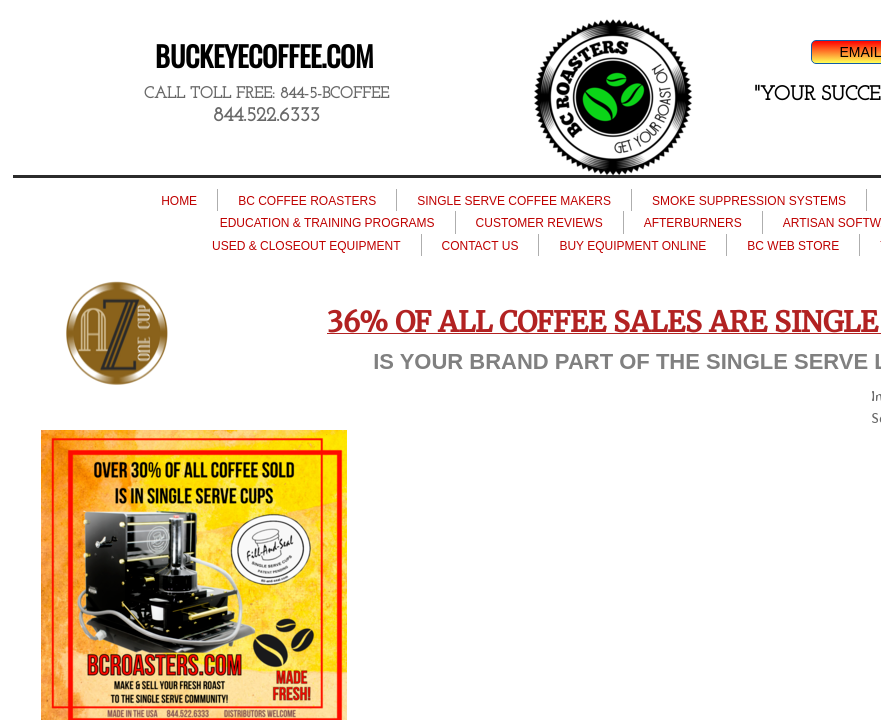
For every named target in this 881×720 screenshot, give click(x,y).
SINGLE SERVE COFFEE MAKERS (514, 201)
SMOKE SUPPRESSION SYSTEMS (749, 201)
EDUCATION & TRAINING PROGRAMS (327, 223)
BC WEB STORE (793, 246)
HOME (179, 201)
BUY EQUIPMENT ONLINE (632, 246)
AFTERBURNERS (693, 223)
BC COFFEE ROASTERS (307, 201)
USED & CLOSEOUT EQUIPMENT (306, 246)
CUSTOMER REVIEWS (539, 223)
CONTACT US (480, 246)
